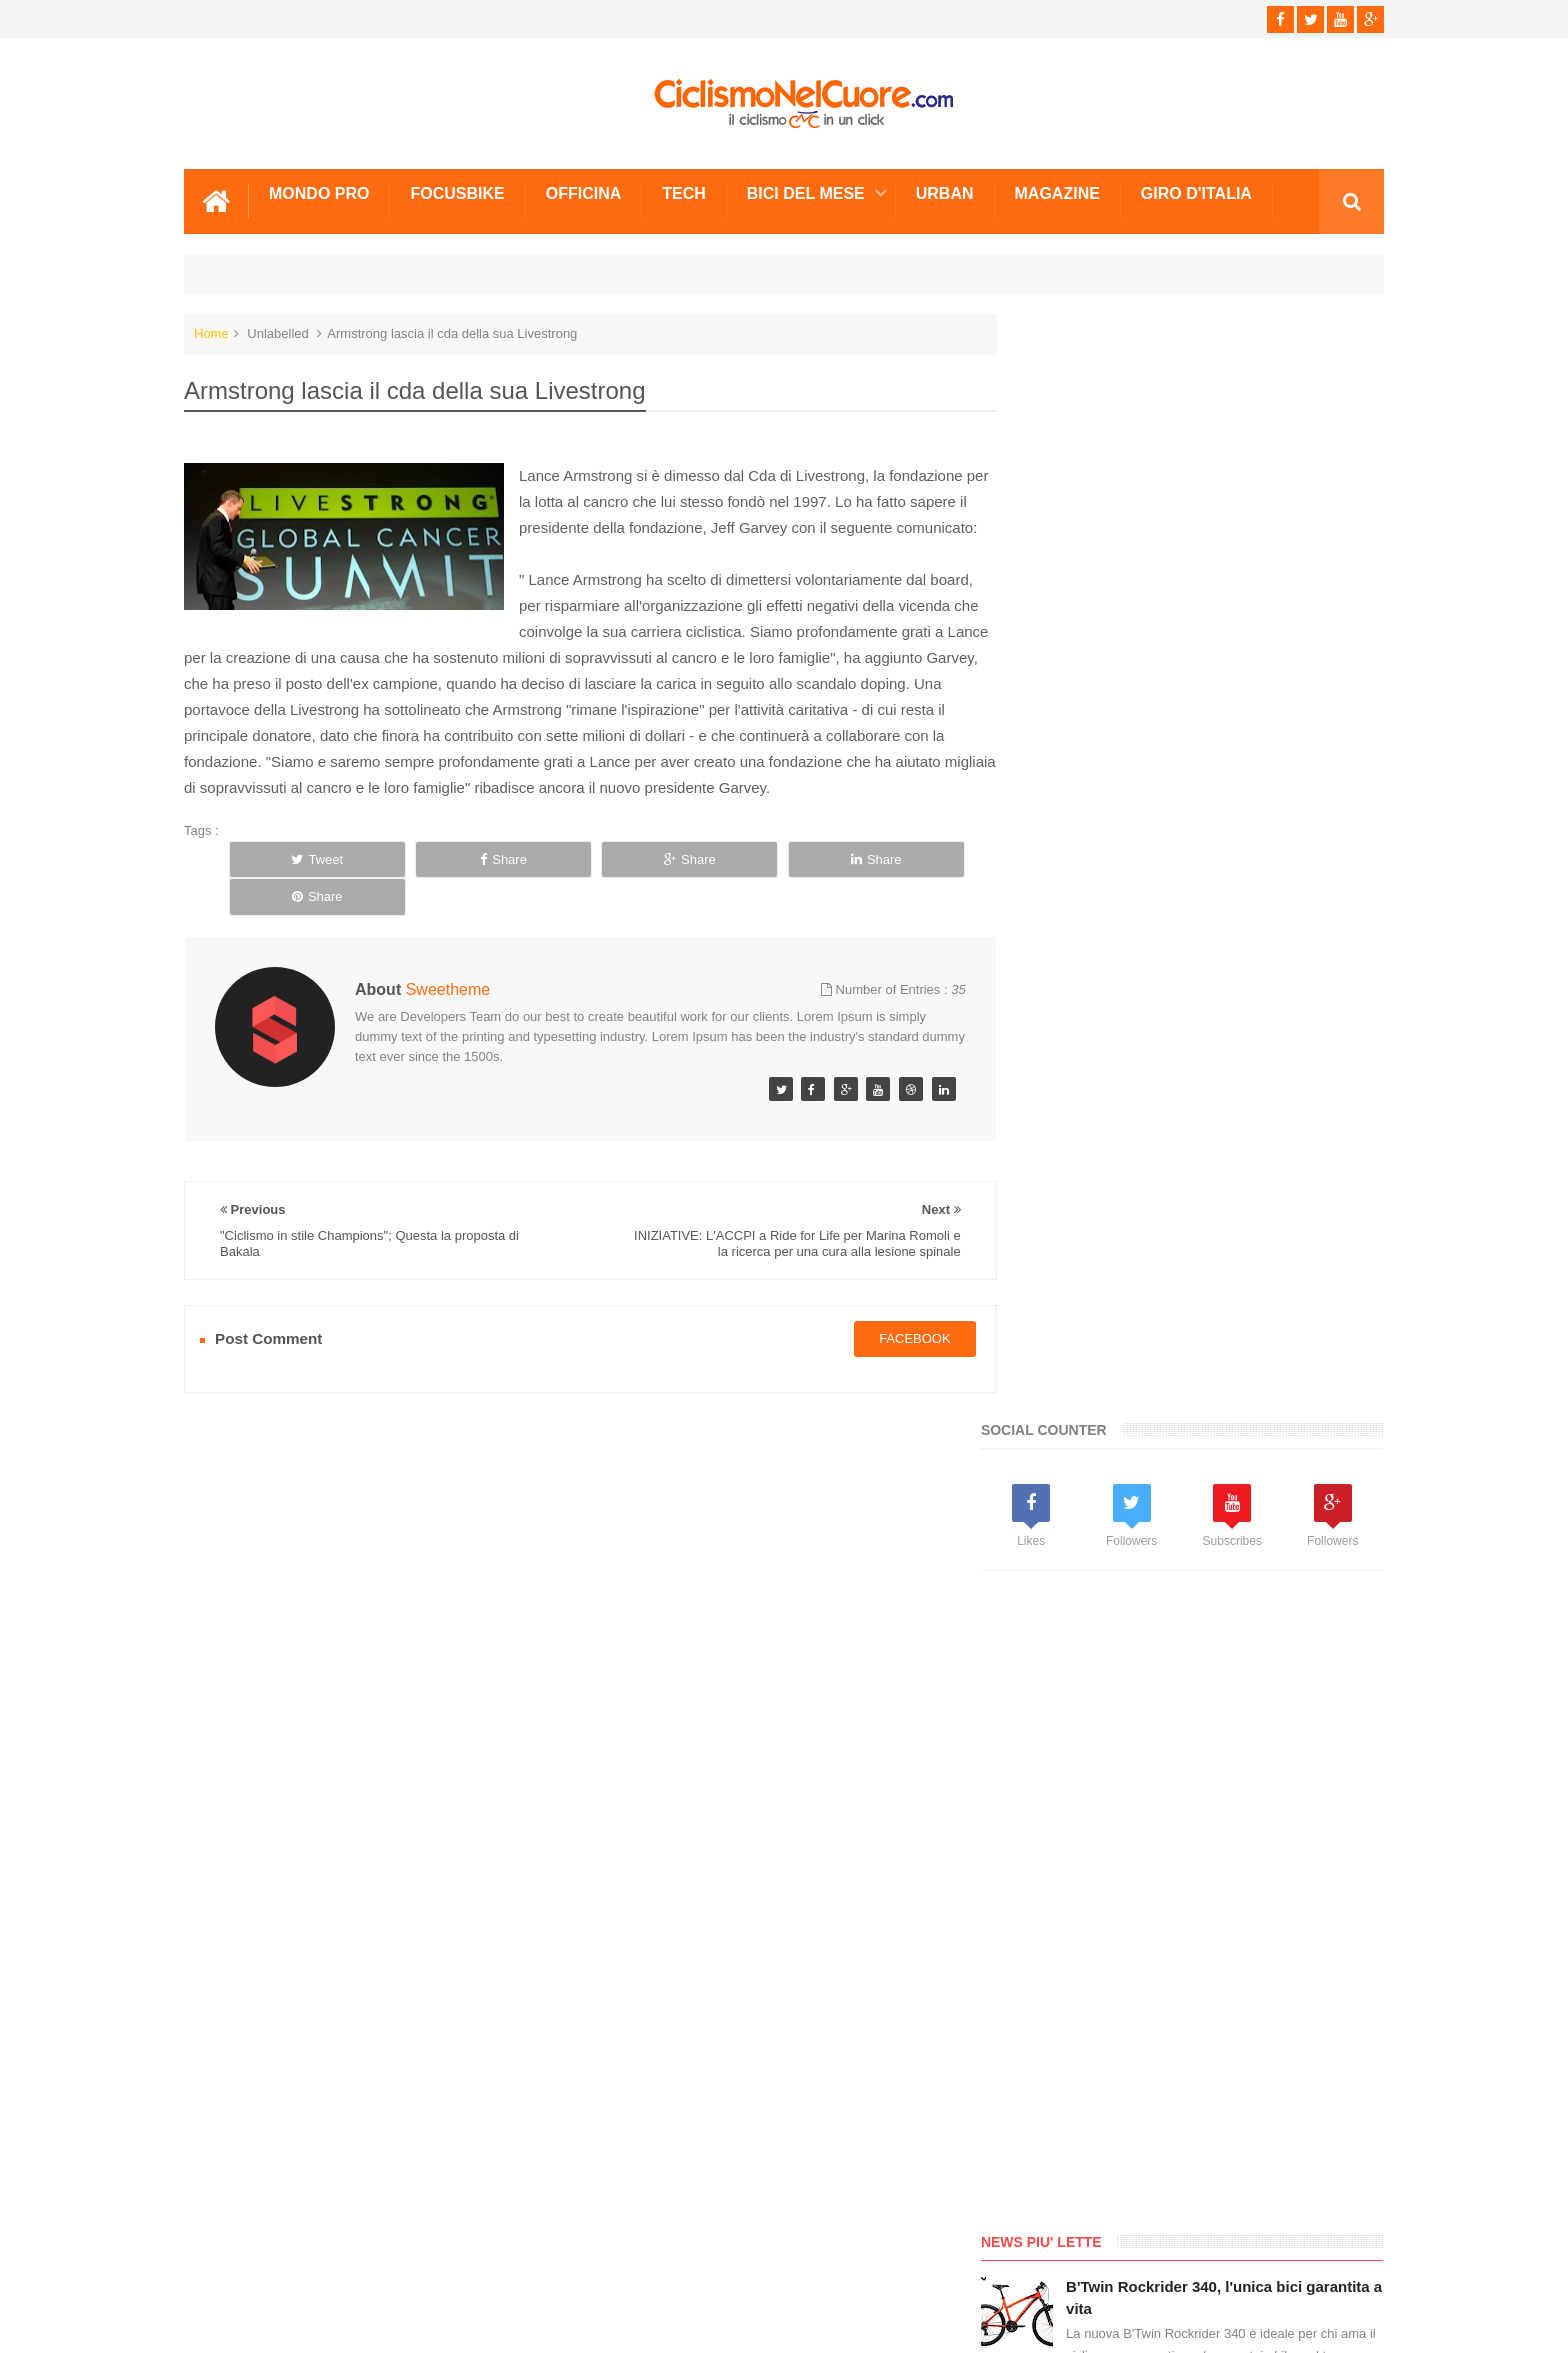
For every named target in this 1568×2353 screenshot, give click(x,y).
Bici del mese (806, 192)
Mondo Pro (319, 192)
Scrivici (228, 2262)
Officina (584, 192)
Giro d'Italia (1196, 192)
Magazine (1057, 192)
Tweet (300, 884)
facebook (894, 1326)
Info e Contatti (1074, 1690)
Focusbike (457, 192)
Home (211, 332)
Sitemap (457, 2262)
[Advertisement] (1174, 800)
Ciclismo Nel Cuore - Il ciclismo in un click (799, 2321)
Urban (945, 192)
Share (450, 884)
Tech (684, 192)
